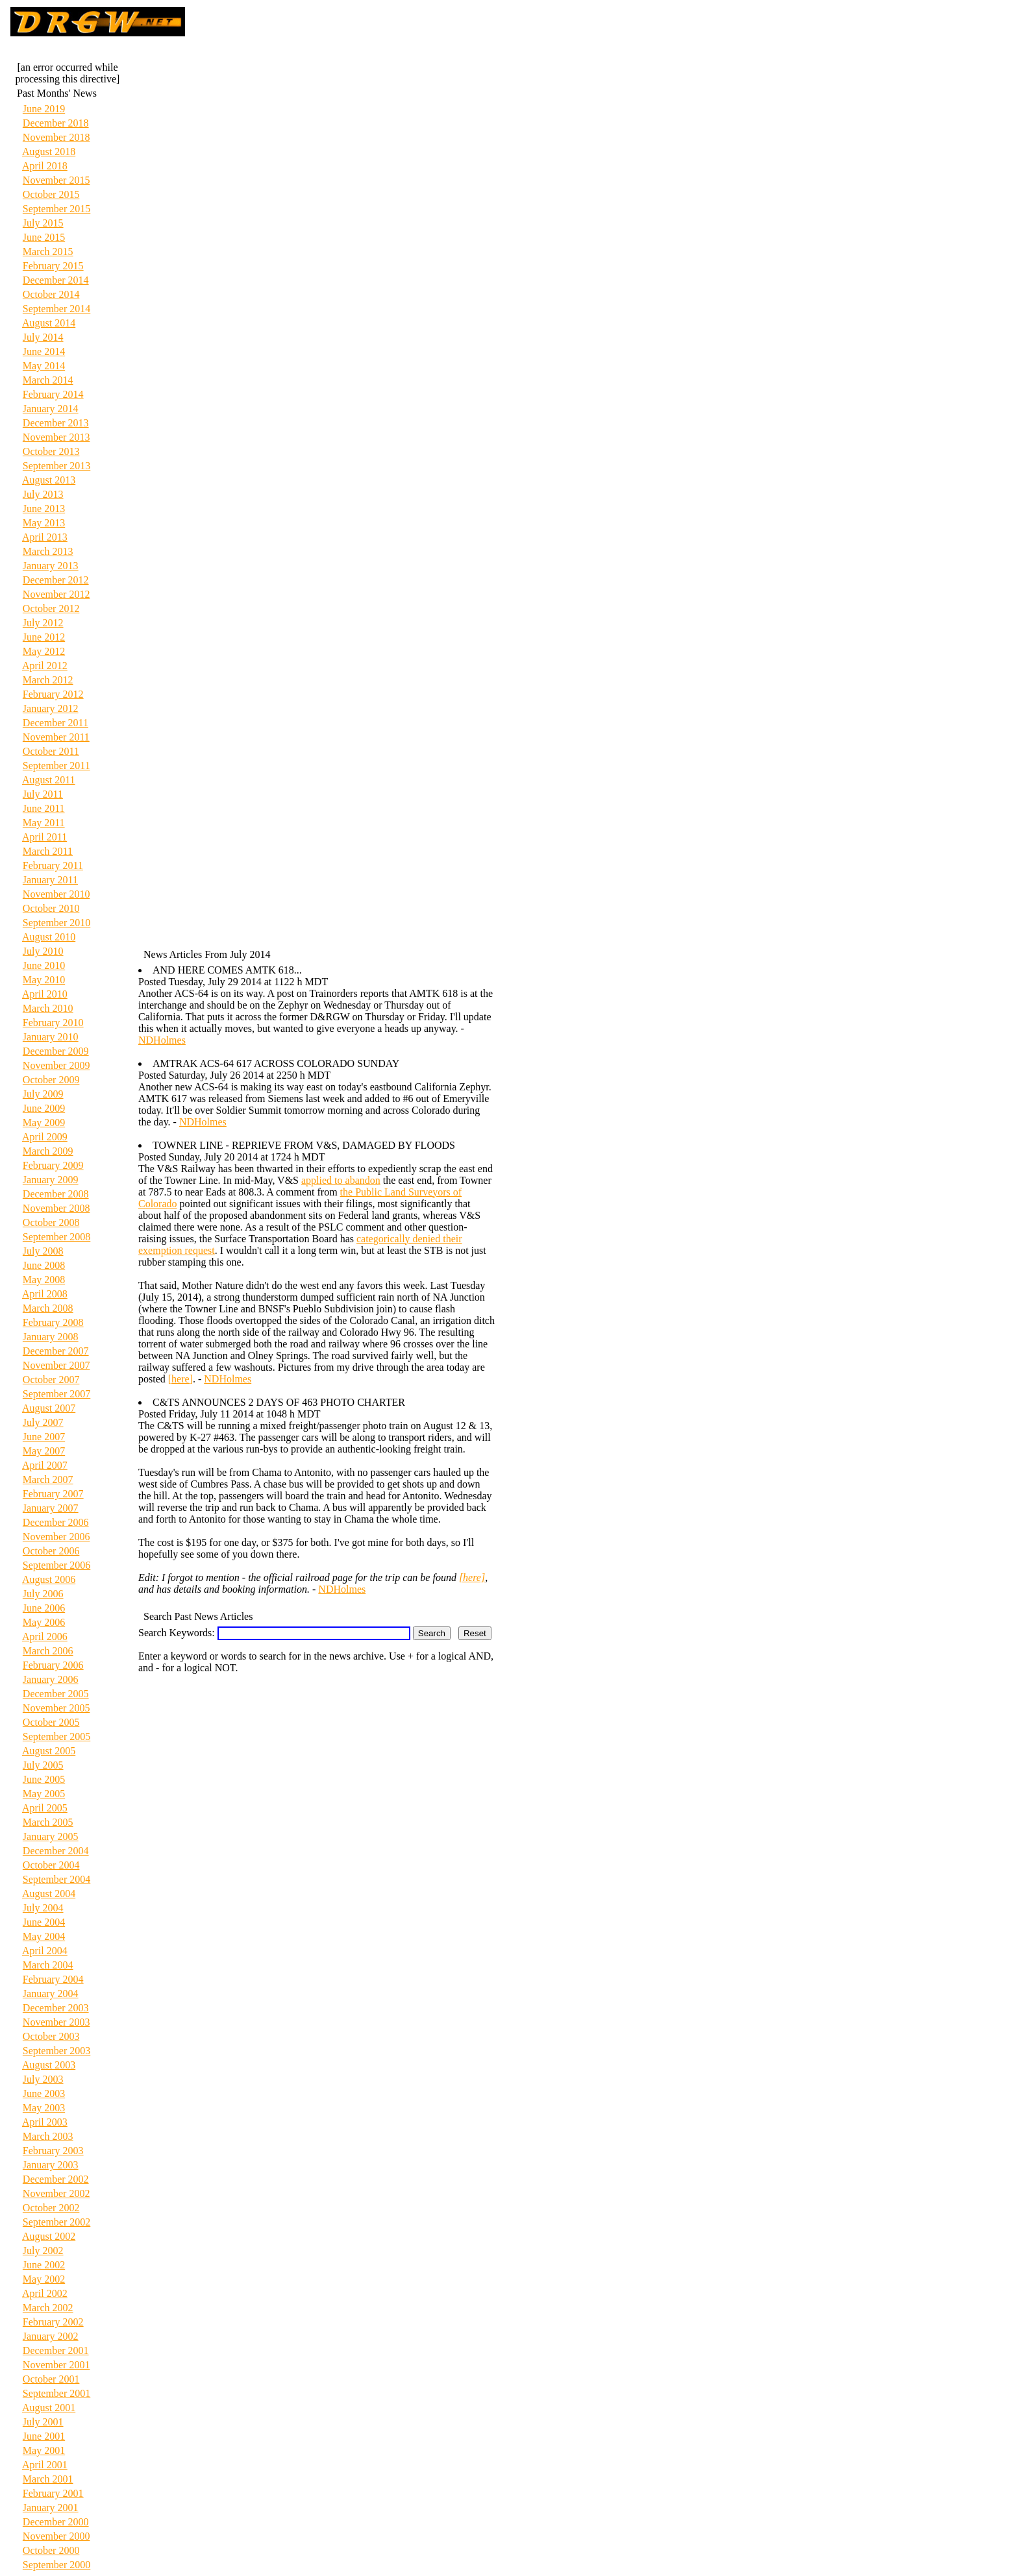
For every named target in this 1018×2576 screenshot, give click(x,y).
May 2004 (44, 1936)
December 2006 (56, 1522)
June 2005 (44, 1779)
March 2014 (48, 380)
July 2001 (43, 2421)
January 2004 (51, 1993)
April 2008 (45, 1293)
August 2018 (48, 151)
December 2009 (56, 1051)
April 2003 (45, 2122)
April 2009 (45, 1136)
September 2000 (56, 2564)
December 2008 (56, 1193)
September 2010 (56, 922)
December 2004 (56, 1850)
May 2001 (44, 2450)
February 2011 (53, 865)
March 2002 (48, 2307)
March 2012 (48, 679)
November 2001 (56, 2364)
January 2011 (50, 879)
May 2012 (44, 651)
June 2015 (44, 237)
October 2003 (51, 2036)
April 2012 (45, 665)
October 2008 (51, 1222)
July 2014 (43, 337)
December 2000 (56, 2521)
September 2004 (56, 1879)
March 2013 (48, 551)
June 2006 (44, 1607)
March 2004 (48, 1964)
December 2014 (56, 280)
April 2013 (45, 537)
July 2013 (43, 494)
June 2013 (44, 508)
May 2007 (44, 1450)
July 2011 (43, 794)
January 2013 (51, 565)
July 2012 (43, 622)
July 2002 (43, 2250)
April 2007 (45, 1465)
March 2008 (48, 1308)
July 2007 (43, 1422)
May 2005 (44, 1793)
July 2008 (43, 1251)
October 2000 (51, 2550)
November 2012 (56, 594)
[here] (180, 1378)
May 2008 (44, 1279)
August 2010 (48, 936)
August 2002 (48, 2236)
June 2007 (44, 1436)
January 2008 (51, 1336)
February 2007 (53, 1493)
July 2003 (43, 2079)
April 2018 (45, 165)
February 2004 (53, 1979)
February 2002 (53, 2321)
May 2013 (44, 522)
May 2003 (44, 2107)
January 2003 (51, 2164)
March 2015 (48, 251)
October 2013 (51, 451)
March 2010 (48, 1008)
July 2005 (43, 1765)
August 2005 (48, 1750)
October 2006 (51, 1550)
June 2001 (44, 2436)
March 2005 (48, 1822)
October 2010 (51, 908)
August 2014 (48, 322)
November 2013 (56, 437)
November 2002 (56, 2193)
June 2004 (44, 1922)
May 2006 (44, 1622)
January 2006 (51, 1679)
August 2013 (48, 479)
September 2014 (56, 308)
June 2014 (44, 351)
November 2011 (56, 736)
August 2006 (48, 1579)
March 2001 (48, 2478)
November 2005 (56, 1707)
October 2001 (51, 2379)
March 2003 (48, 2136)
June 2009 (44, 1108)
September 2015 (56, 208)
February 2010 (53, 1022)
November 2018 (56, 137)
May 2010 (44, 979)
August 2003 (48, 2064)
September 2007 (56, 1393)
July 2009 (43, 1093)
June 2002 (44, 2264)
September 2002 (56, 2221)
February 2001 (53, 2493)
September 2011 (56, 765)
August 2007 (48, 1408)
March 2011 (48, 851)
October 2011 (51, 751)
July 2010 (43, 951)
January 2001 (51, 2507)
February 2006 (53, 1665)
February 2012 (53, 694)
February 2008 (53, 1322)
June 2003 (44, 2093)
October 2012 (51, 608)
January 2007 (51, 1508)
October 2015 (51, 194)
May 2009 (44, 1122)
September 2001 (56, 2393)
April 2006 (45, 1636)
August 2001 (48, 2407)
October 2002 (51, 2207)
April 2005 (45, 1807)
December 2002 (56, 2179)
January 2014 (51, 408)
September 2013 (56, 465)
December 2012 (56, 579)
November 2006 (56, 1536)
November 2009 (56, 1065)
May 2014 (44, 365)
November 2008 (56, 1208)
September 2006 (56, 1565)
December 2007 (56, 1350)
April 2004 (45, 1950)
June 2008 (44, 1265)
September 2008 (56, 1236)
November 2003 (56, 2022)
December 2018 (56, 123)
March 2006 (48, 1650)
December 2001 (56, 2350)
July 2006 (43, 1593)
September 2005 (56, 1736)
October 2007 (51, 1379)
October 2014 (51, 294)
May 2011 (44, 822)
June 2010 (44, 965)
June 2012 (44, 637)
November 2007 (56, 1365)
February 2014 (53, 394)
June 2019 (44, 108)
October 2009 (51, 1079)
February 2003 (53, 2150)
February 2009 (53, 1165)
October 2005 (51, 1722)
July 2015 (43, 222)
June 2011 (44, 808)
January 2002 (51, 2336)
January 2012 (51, 708)
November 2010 (56, 894)
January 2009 (51, 1179)
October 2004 (51, 1865)
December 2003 (56, 2007)
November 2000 (56, 2536)
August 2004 (48, 1893)
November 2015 (56, 180)
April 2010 (45, 994)
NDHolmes (162, 1040)
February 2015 (53, 265)
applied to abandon (340, 1180)
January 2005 (51, 1836)
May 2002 (44, 2279)
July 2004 (43, 1907)
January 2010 (51, 1036)
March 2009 (48, 1151)
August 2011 (48, 779)
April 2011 (44, 836)
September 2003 (56, 2050)
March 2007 (48, 1479)
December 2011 (55, 722)
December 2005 (56, 1693)
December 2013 (56, 422)
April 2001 (45, 2464)
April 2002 (45, 2293)
